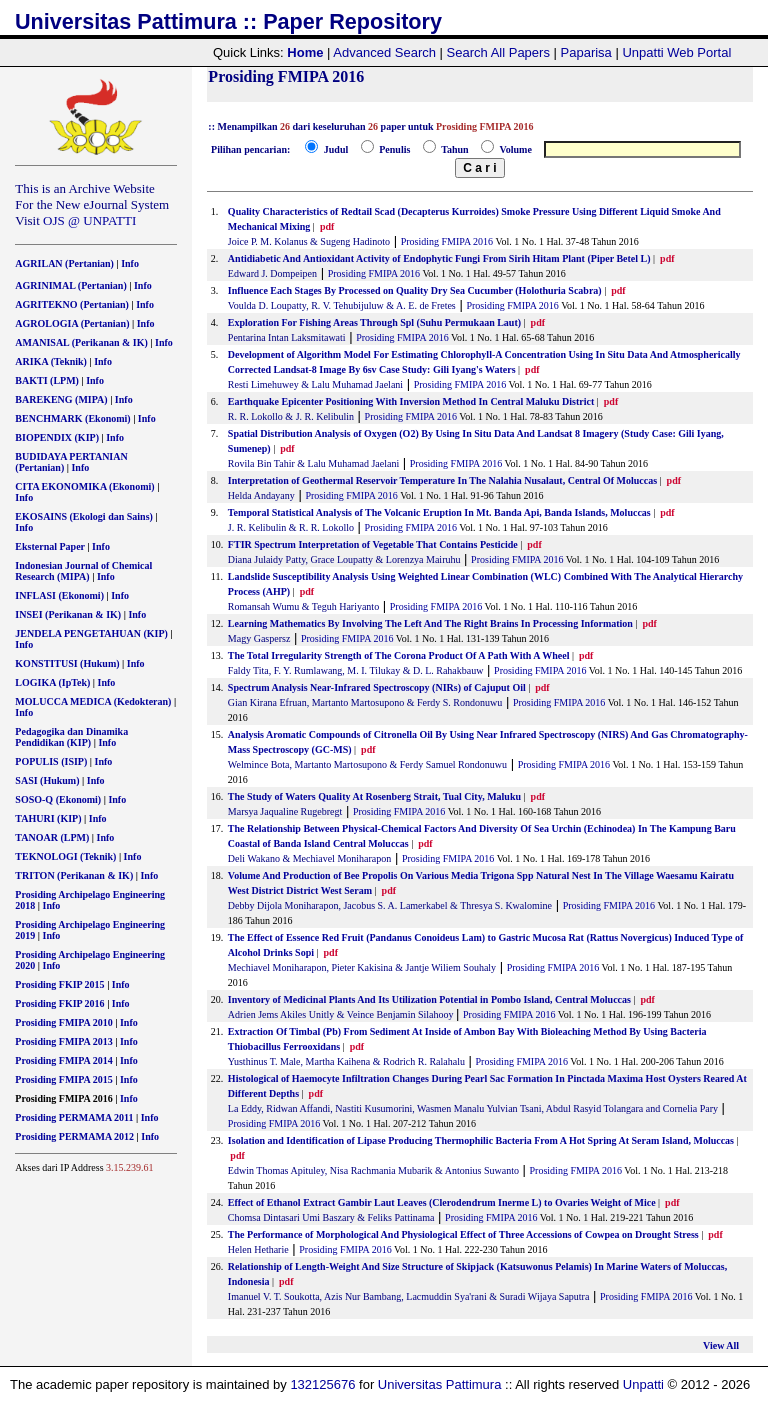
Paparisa (586, 52)
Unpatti (643, 1384)
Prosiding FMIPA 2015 (63, 1079)
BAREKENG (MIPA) (61, 399)
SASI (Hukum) (47, 780)
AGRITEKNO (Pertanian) (72, 304)
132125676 (322, 1384)
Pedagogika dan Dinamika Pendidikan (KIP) (71, 737)
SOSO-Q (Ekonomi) (58, 799)
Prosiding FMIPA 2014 (63, 1060)
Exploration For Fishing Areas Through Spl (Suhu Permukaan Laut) (374, 322)
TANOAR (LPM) (52, 837)
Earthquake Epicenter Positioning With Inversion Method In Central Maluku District (411, 401)
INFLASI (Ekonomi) (59, 595)
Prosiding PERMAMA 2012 (74, 1136)
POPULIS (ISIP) (51, 761)
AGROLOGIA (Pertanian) (72, 323)
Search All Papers (498, 52)
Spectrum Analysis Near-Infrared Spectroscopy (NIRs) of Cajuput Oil (377, 687)
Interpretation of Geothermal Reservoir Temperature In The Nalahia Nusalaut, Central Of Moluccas (442, 480)
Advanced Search (384, 52)
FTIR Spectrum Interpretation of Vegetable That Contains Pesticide (373, 544)
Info (130, 263)
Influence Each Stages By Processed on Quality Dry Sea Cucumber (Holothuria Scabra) (416, 290)
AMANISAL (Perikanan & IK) (81, 342)
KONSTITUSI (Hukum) (67, 663)
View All (721, 1345)
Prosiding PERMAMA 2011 (74, 1117)
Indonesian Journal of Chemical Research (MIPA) (83, 571)
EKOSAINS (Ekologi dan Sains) (84, 516)
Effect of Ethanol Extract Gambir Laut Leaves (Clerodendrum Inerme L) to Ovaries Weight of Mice (442, 1202)
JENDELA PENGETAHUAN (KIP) (91, 633)
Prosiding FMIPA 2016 (447, 241)
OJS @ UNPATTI (89, 220)
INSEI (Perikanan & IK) (68, 614)
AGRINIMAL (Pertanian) (70, 285)
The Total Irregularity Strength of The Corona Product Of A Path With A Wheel (399, 655)
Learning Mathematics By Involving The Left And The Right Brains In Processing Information (430, 623)
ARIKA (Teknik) (51, 361)
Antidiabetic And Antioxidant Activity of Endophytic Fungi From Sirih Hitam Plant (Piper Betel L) (440, 258)
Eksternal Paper (50, 546)
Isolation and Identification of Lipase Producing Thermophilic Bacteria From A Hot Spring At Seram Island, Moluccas (481, 1140)
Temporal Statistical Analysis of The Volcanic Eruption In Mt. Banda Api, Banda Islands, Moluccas (440, 512)
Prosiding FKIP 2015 (59, 984)
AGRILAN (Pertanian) (64, 263)
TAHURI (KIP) (48, 818)
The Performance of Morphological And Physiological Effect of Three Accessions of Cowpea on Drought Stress (463, 1234)
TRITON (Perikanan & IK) (74, 875)
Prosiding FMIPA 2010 (63, 1022)
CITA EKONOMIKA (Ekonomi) (84, 486)
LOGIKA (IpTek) (52, 682)
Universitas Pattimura (440, 1384)
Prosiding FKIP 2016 (59, 1003)
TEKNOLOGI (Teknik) (65, 856)
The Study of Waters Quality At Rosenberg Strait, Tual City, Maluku (374, 796)
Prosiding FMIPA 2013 (63, 1041)
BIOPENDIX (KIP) (57, 437)
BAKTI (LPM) (47, 380)
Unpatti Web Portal (676, 52)
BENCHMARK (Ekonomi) (72, 418)
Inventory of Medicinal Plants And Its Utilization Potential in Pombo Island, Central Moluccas (429, 999)
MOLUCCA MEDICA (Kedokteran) (93, 701)
